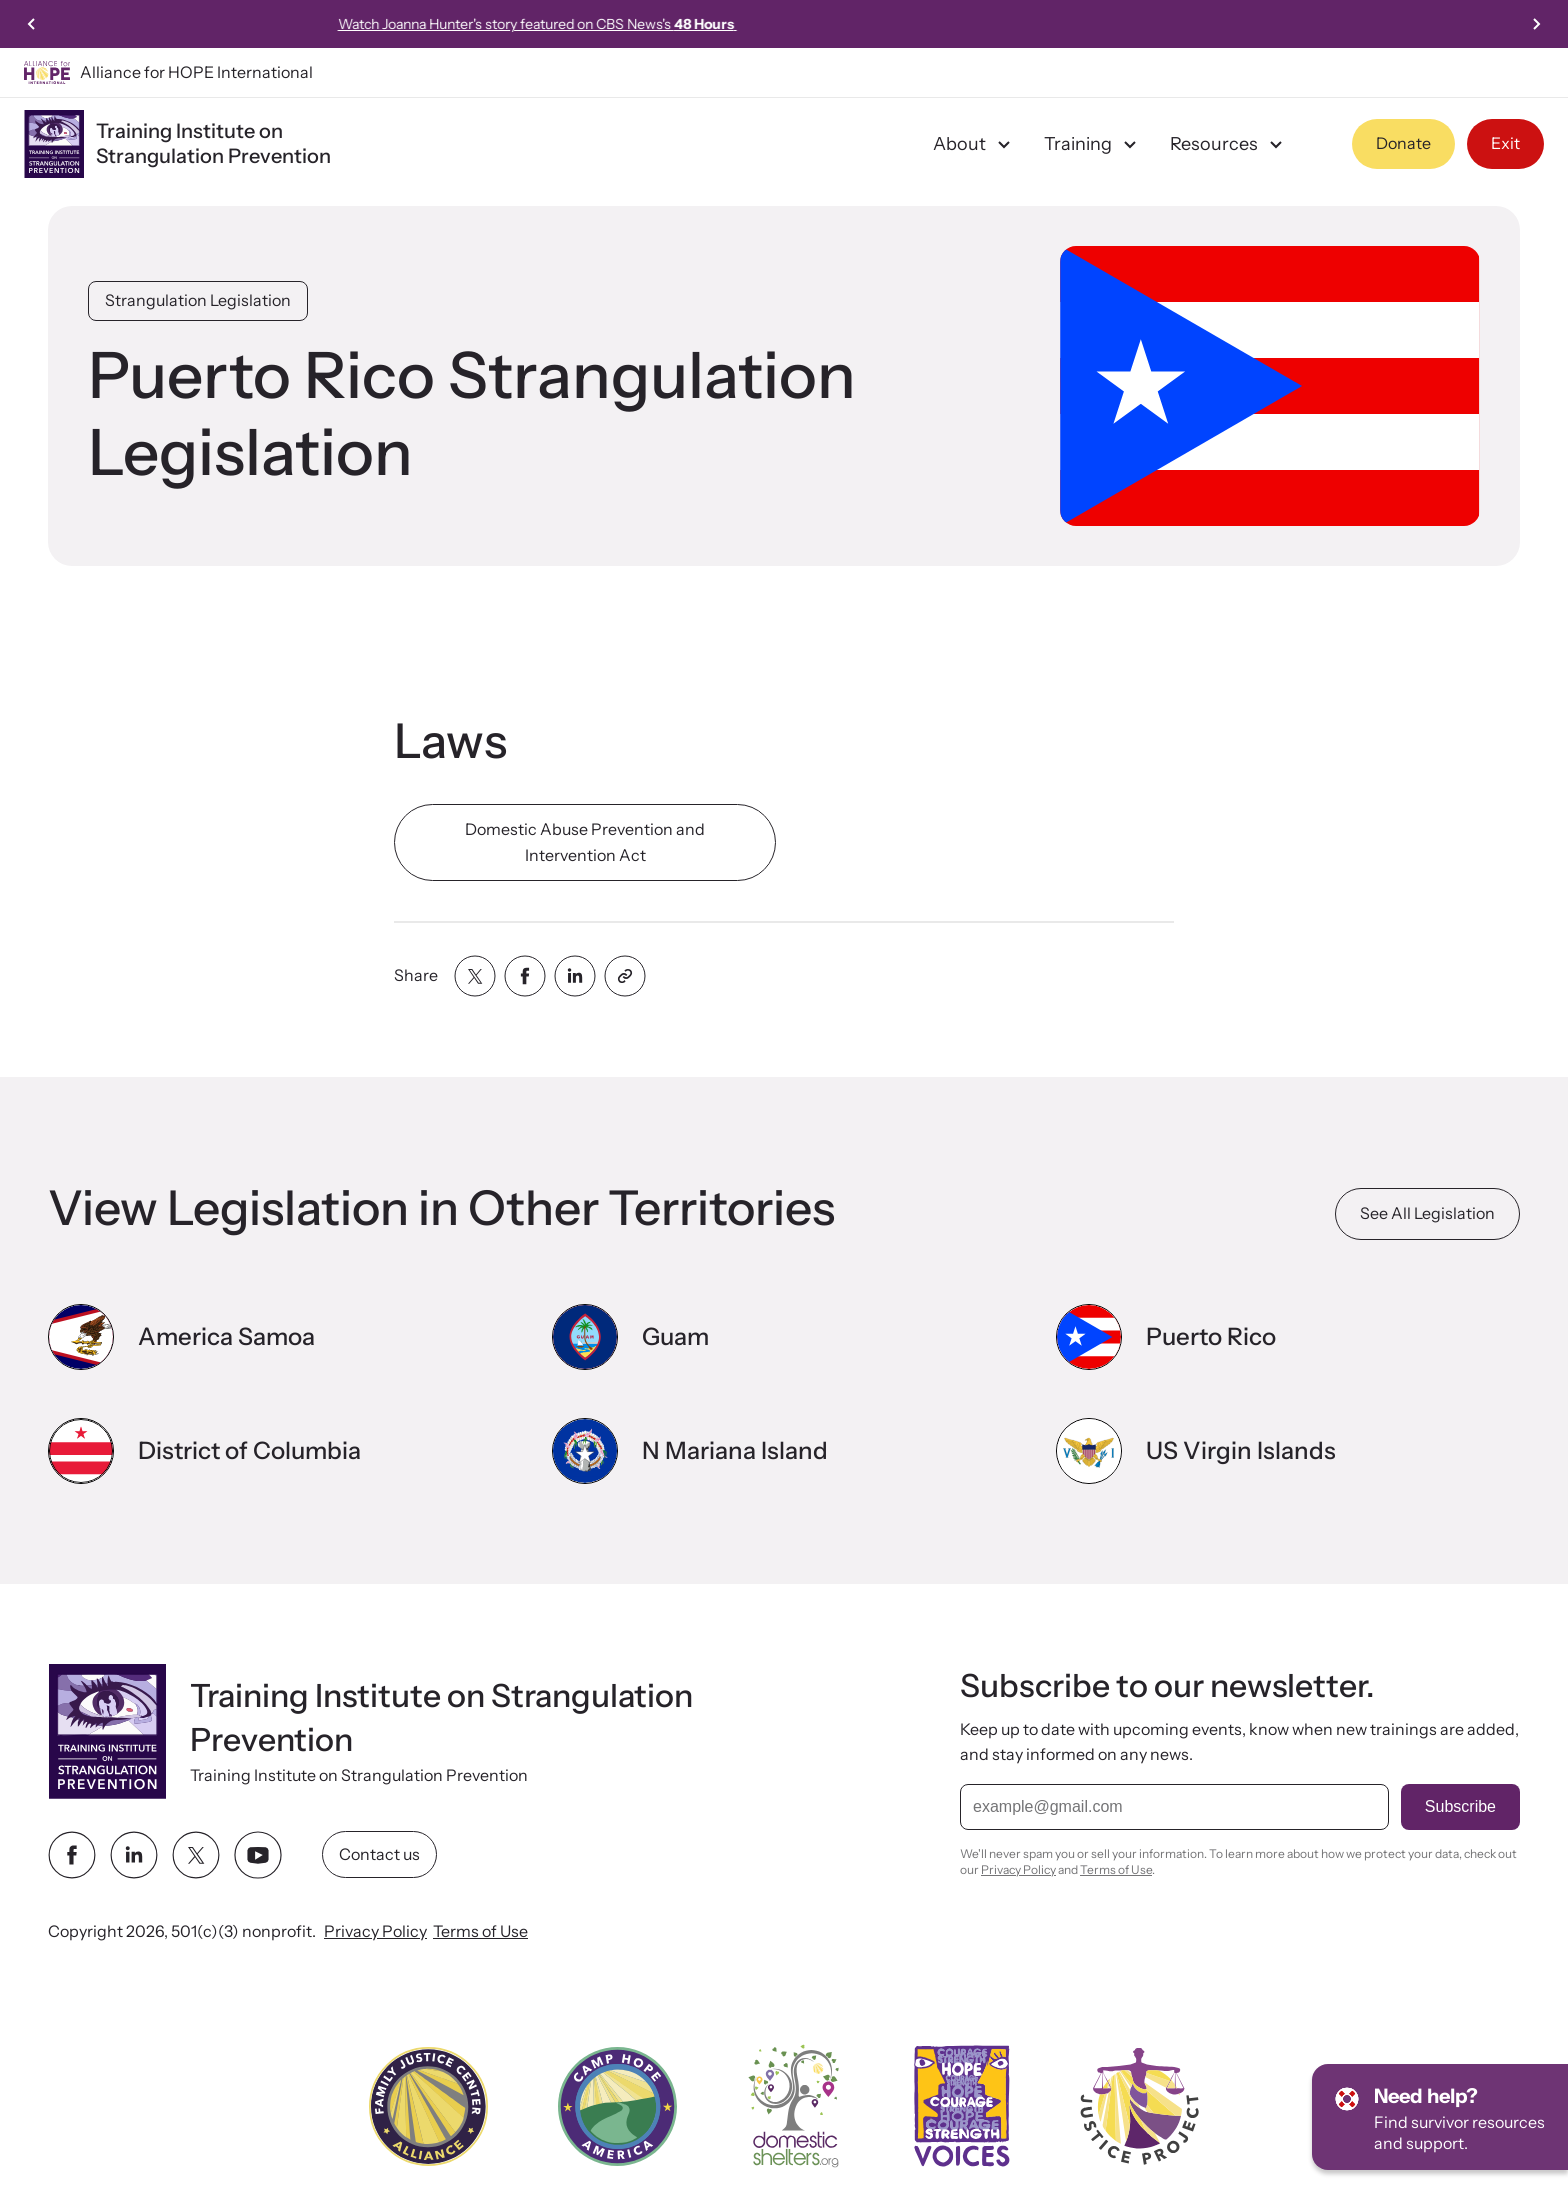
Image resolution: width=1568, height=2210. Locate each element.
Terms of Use (480, 1930)
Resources (1229, 144)
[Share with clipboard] (625, 976)
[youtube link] (258, 1854)
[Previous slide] (32, 24)
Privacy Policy (375, 1930)
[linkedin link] (134, 1854)
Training (1093, 144)
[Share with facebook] (525, 976)
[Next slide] (1536, 24)
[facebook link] (72, 1854)
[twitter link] (196, 1854)
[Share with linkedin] (575, 976)
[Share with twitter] (475, 976)
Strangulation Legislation (198, 300)
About (974, 144)
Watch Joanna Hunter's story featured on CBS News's (784, 24)
